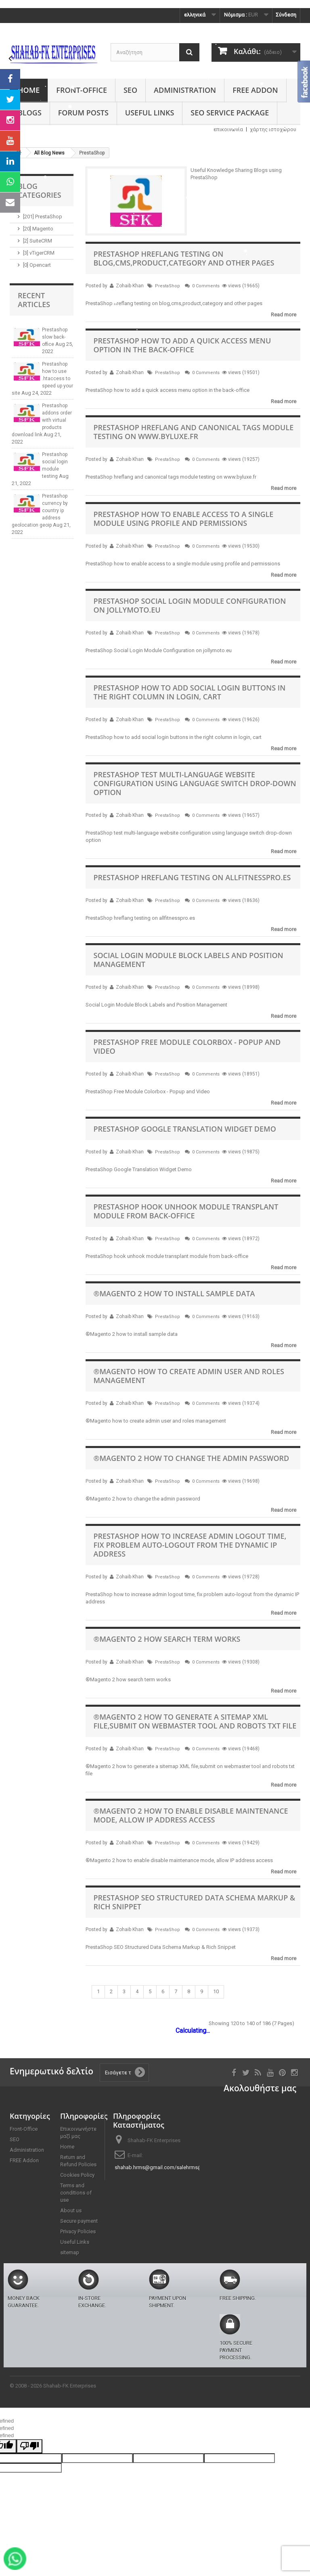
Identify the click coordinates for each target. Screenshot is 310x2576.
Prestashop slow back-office (54, 337)
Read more (283, 315)
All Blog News (49, 153)
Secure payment (79, 2221)
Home (29, 90)
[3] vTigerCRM (38, 253)
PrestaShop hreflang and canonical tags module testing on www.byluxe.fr (194, 432)
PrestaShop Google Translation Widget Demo (185, 1129)
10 (216, 1991)
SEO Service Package (230, 112)
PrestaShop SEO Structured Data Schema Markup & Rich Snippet (194, 1902)
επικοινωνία (228, 129)
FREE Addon (255, 90)
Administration (185, 90)
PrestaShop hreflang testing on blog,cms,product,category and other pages (184, 258)
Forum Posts (83, 112)
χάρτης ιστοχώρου (273, 129)
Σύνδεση (286, 15)
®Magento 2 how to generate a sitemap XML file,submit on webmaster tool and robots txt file (195, 1721)
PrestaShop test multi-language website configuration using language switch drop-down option (195, 783)
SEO (130, 90)
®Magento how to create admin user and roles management (189, 1375)
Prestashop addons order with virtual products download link (42, 420)
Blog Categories (39, 190)
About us (71, 2211)
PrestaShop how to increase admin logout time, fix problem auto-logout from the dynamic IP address (190, 1545)
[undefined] (29, 2446)
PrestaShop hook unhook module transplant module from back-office (186, 1211)
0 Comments (206, 286)
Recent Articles (34, 300)
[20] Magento (38, 229)
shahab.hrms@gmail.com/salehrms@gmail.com (171, 2167)
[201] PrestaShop (42, 216)
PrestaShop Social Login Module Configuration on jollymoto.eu (190, 605)
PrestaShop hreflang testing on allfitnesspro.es (192, 877)
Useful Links (149, 112)
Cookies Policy (77, 2175)
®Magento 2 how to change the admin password (191, 1458)
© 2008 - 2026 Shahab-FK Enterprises (53, 2386)
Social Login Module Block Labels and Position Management (188, 959)
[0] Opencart (37, 265)
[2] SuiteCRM (37, 241)
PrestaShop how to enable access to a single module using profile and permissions (184, 518)
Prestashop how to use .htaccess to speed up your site (42, 378)
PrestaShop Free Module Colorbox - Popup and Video (187, 1046)
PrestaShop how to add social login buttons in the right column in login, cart (190, 692)
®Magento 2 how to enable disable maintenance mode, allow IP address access (191, 1815)
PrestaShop (167, 286)
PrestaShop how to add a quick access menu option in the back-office (182, 345)
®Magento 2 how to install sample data (174, 1293)
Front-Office (81, 90)
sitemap (69, 2253)
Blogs (30, 112)
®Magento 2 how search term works (167, 1639)
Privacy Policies (78, 2232)
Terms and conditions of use (76, 2193)
